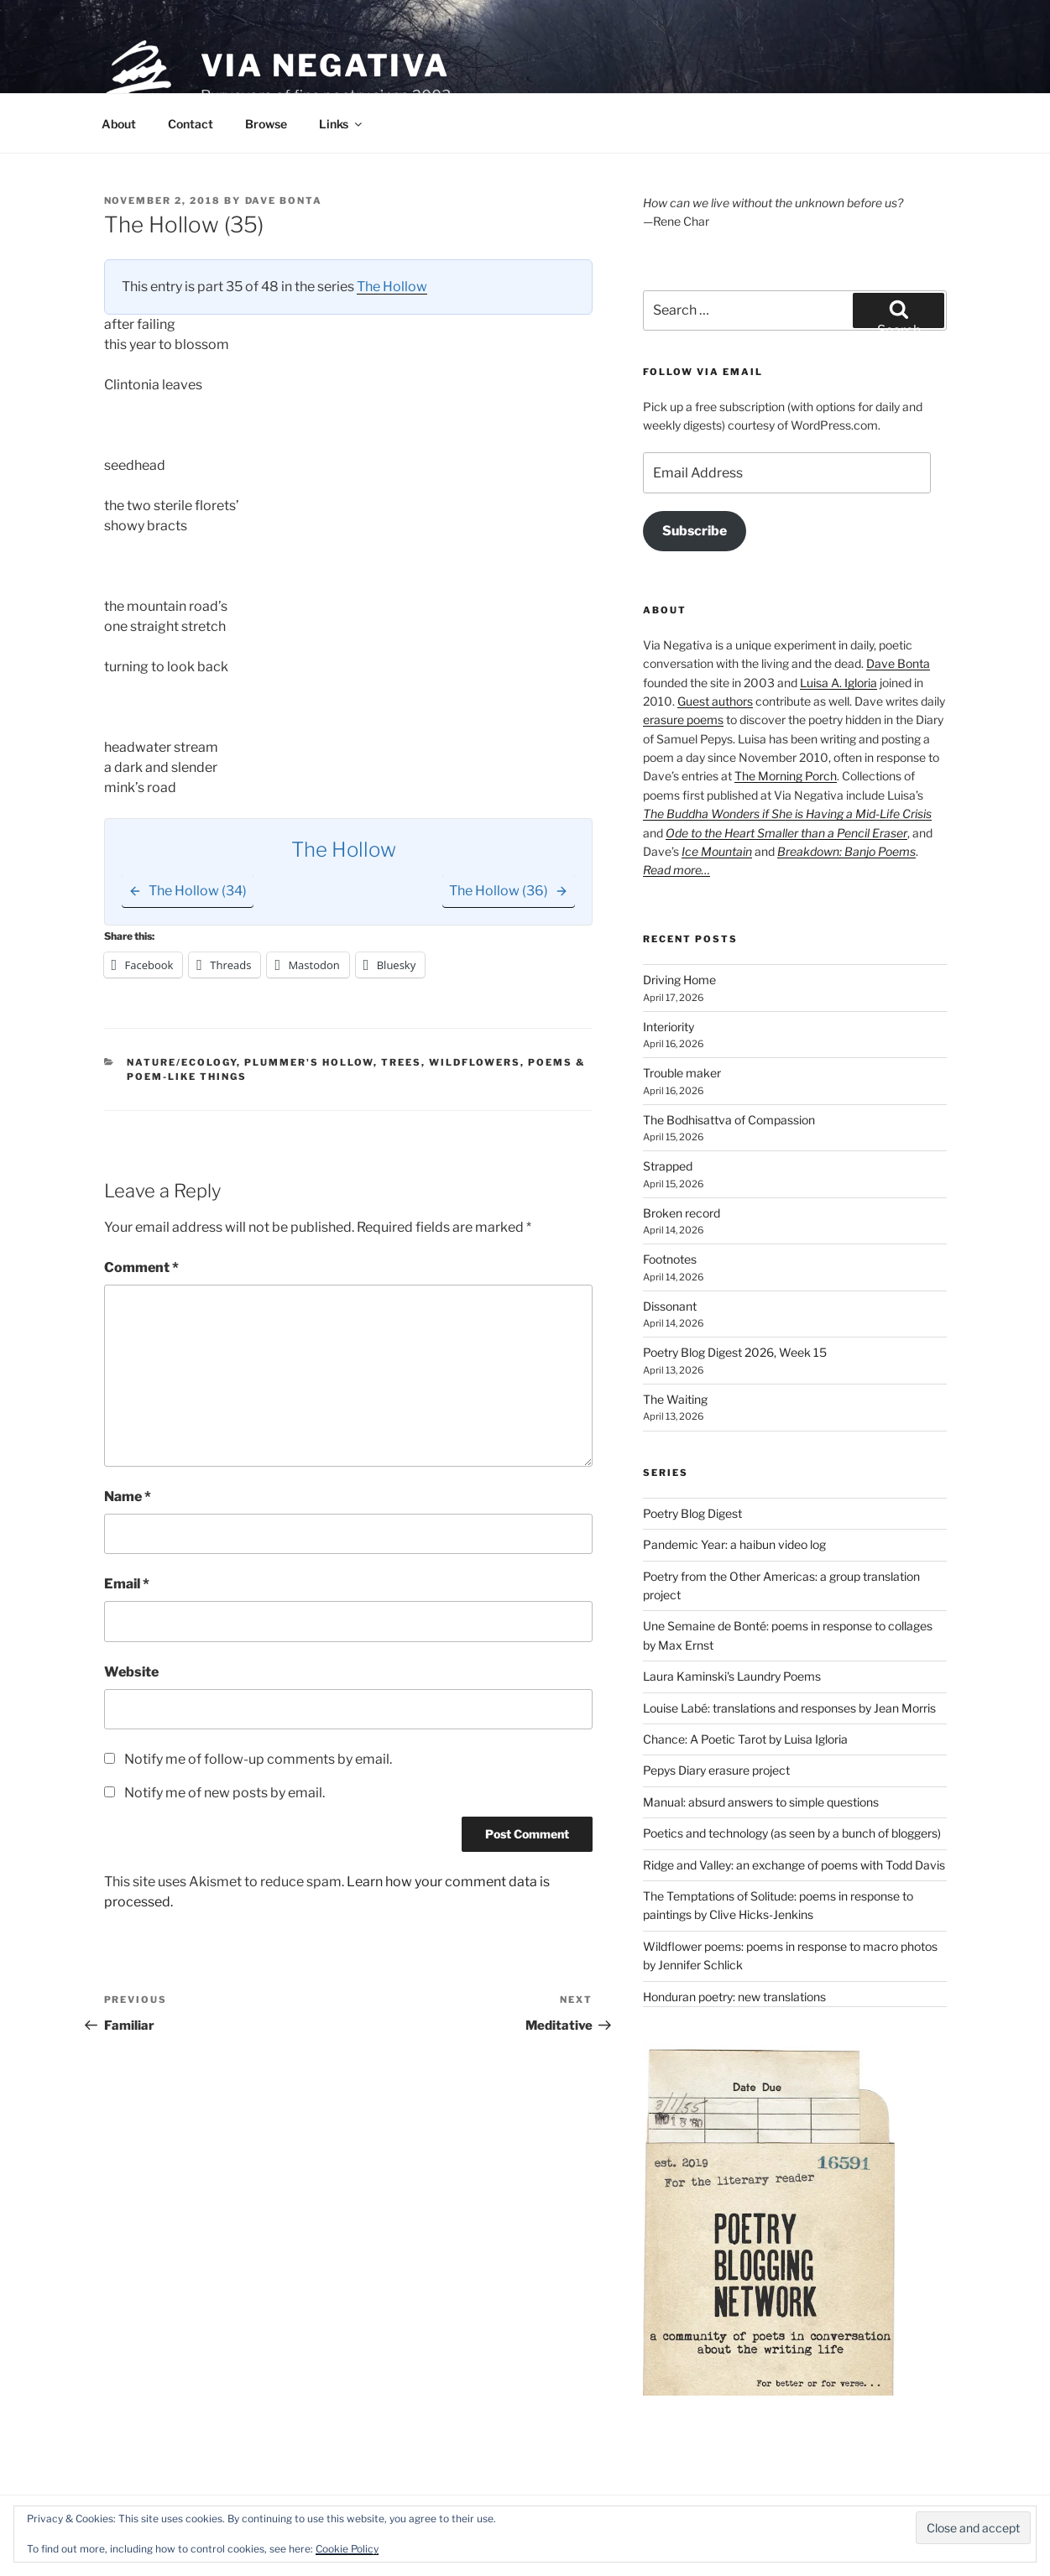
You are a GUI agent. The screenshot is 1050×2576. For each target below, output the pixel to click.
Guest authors (715, 701)
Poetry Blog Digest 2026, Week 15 (735, 1352)
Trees (401, 1062)
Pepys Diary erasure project (716, 1770)
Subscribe (694, 531)
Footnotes (670, 1259)
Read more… (676, 870)
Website (131, 1672)
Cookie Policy (347, 2548)
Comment (141, 1267)
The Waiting (675, 1399)
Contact (190, 124)
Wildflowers (474, 1062)
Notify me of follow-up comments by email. (258, 1759)
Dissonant (670, 1306)
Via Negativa (326, 65)
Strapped (667, 1166)
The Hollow (392, 287)
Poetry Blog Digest (692, 1513)
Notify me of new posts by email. (224, 1793)
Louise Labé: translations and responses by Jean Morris (789, 1708)
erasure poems (683, 719)
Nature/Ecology (182, 1062)
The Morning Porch (785, 776)
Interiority (668, 1026)
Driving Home (679, 980)
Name (127, 1496)
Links (341, 124)
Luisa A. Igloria (838, 682)
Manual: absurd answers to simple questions (761, 1802)
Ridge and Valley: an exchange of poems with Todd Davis (794, 1865)
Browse (266, 124)
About (119, 124)
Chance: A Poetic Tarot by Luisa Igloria (745, 1739)
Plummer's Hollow (309, 1062)
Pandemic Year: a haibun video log (734, 1544)
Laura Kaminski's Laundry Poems (732, 1676)
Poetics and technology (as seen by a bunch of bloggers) (792, 1833)
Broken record (681, 1213)
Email (126, 1584)
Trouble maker (682, 1073)
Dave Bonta (284, 200)
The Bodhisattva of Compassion (729, 1120)
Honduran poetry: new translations (734, 1996)
